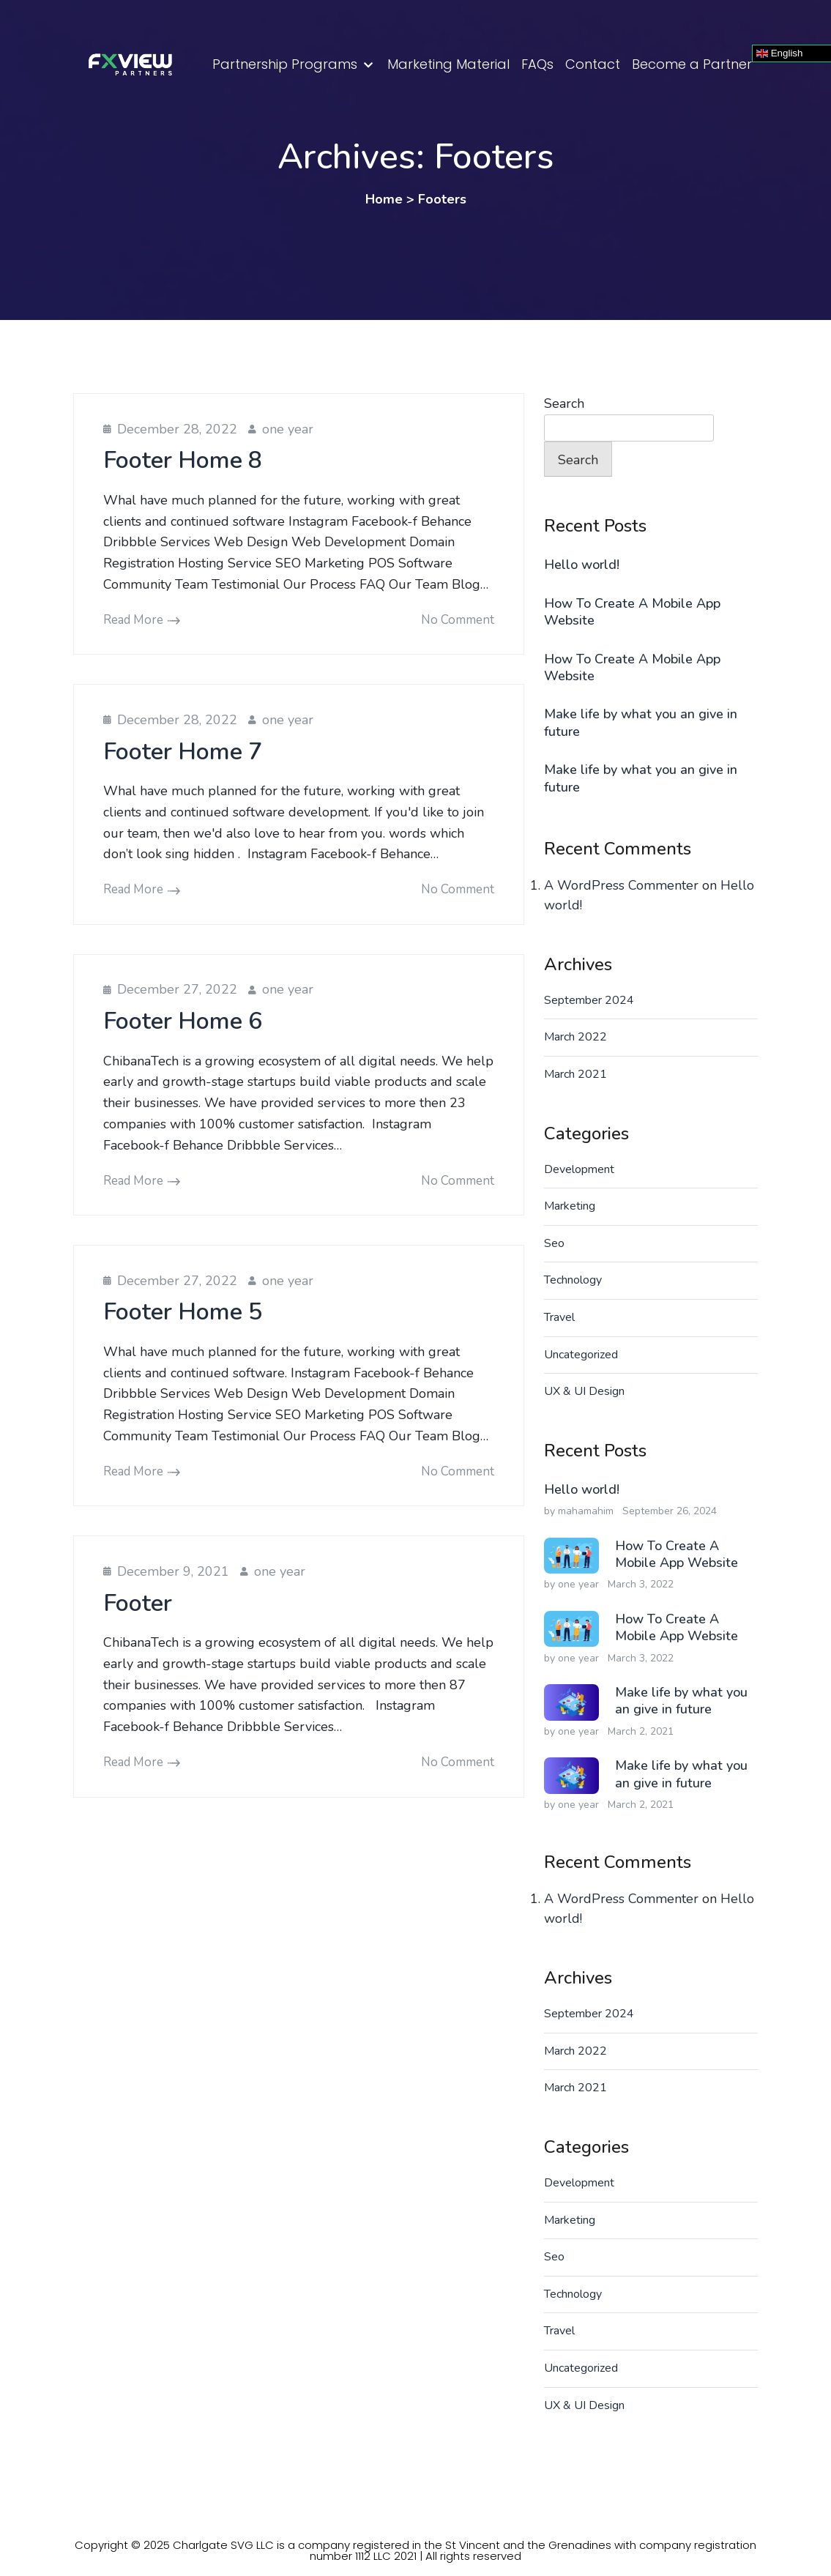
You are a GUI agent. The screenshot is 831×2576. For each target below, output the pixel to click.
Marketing (569, 1206)
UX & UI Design (584, 1391)
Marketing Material (448, 64)
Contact (592, 64)
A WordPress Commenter (621, 885)
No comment (457, 619)
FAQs (537, 64)
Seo (554, 1243)
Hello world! (581, 564)
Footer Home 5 (182, 1312)
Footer (137, 1603)
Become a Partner (692, 64)
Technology (573, 1280)
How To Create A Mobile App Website (632, 612)
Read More (133, 619)
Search (564, 403)
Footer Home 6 (182, 1021)
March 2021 (575, 1074)
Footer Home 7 (182, 751)
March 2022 (575, 1037)
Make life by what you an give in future (640, 723)
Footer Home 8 (182, 460)
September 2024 (589, 1000)
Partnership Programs (284, 64)
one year (287, 429)
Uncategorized (581, 1355)
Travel (559, 1317)
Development (579, 1169)
